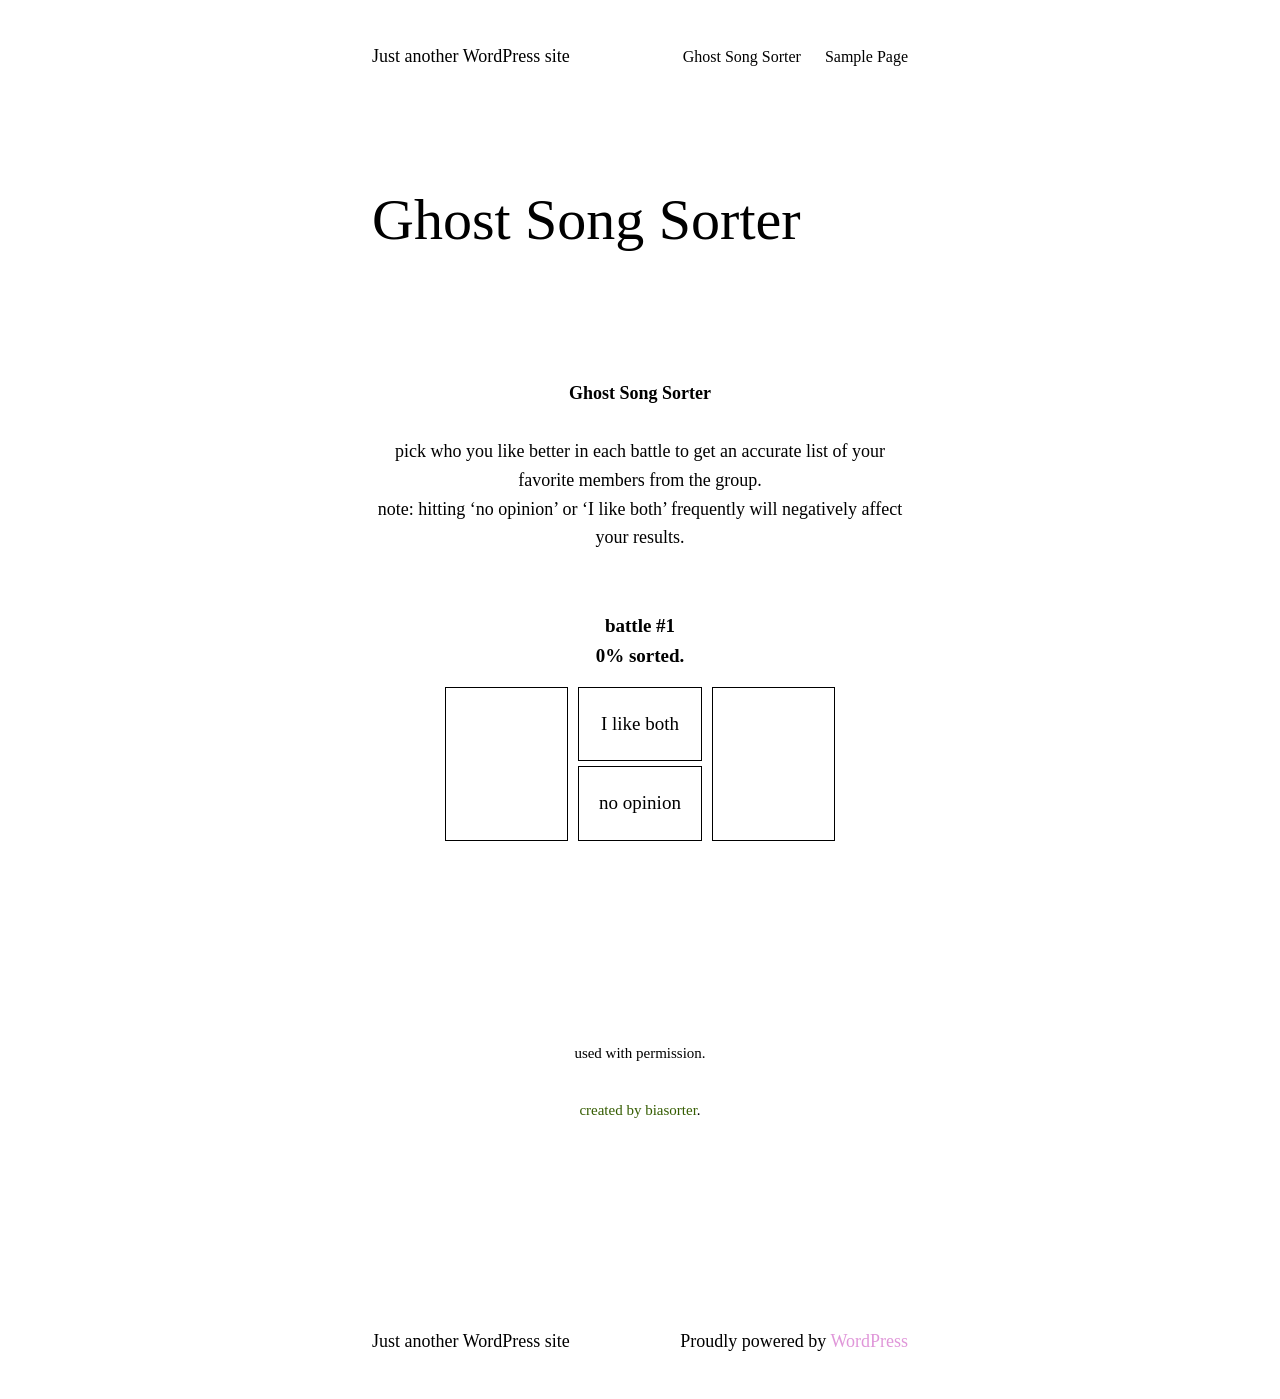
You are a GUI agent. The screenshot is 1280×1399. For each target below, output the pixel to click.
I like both (640, 723)
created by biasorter (637, 1110)
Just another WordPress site (471, 56)
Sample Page (866, 56)
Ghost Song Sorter (742, 56)
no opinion (640, 802)
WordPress (869, 1341)
